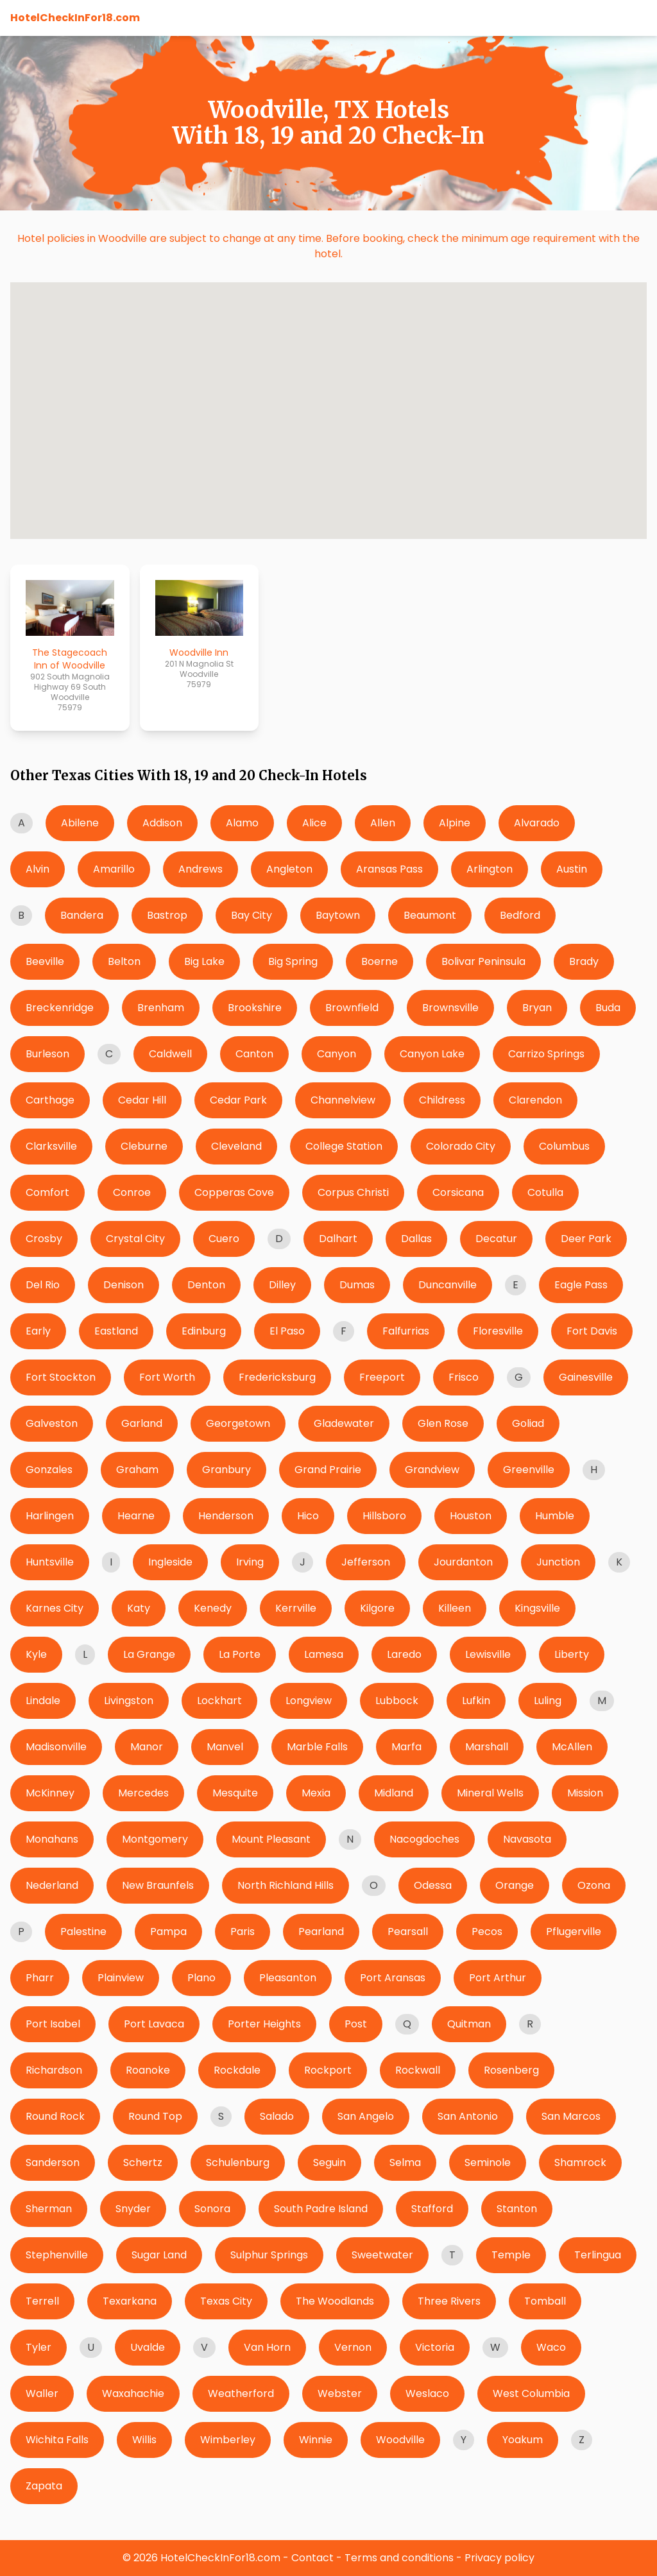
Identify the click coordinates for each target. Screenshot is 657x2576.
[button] (328, 479)
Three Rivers (449, 2301)
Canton (254, 1053)
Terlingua (597, 2255)
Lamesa (323, 1654)
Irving (250, 1562)
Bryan (537, 1007)
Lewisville (488, 1654)
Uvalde (147, 2347)
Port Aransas (392, 1977)
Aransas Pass (389, 869)
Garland (141, 1423)
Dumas (357, 1284)
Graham (137, 1469)
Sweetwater (382, 2255)
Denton (206, 1284)
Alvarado (536, 822)
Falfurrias (405, 1331)
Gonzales (49, 1469)
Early (38, 1331)
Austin (571, 869)
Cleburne (144, 1146)
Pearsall (408, 1931)
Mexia (316, 1793)
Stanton (517, 2208)
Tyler (38, 2347)
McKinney (50, 1793)
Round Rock (55, 2116)
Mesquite (235, 1793)
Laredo (404, 1654)
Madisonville (56, 1746)
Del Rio (43, 1284)
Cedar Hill (142, 1100)
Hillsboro (384, 1515)
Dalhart (338, 1238)
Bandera (81, 915)
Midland (393, 1793)
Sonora (212, 2208)
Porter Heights (264, 2024)
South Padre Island (321, 2208)
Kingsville (537, 1608)
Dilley (282, 1284)
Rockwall (417, 2070)
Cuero (224, 1238)
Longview (309, 1700)
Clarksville (51, 1146)
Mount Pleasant (271, 1839)
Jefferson (365, 1562)
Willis (144, 2439)
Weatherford (241, 2393)
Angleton (289, 869)
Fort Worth (167, 1377)
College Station (343, 1146)
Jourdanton (463, 1562)
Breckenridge (60, 1007)
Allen (382, 822)
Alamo (242, 822)
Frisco (463, 1377)
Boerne (379, 961)
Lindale (43, 1700)
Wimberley (227, 2439)
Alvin (37, 869)
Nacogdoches (424, 1839)
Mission (585, 1793)
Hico (308, 1515)
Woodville (400, 2439)
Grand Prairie (327, 1469)
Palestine (83, 1931)
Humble (554, 1515)
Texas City (226, 2301)
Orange (514, 1885)
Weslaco (427, 2393)
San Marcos (571, 2116)
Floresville (498, 1331)
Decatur (496, 1238)
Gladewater (344, 1423)
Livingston (128, 1700)
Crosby (44, 1238)
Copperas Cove (234, 1192)
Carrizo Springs (546, 1053)
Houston (470, 1515)
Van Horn (267, 2347)
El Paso (287, 1331)
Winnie (315, 2439)
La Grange (149, 1654)
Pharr (40, 1977)
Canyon (336, 1053)
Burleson (47, 1053)
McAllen (572, 1746)
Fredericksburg (277, 1377)
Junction (558, 1562)
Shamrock (580, 2162)
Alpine (454, 822)
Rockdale (237, 2070)
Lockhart (219, 1700)
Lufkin (476, 1700)
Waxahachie (133, 2393)
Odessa (433, 1885)
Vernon (352, 2347)
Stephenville (57, 2255)
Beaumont (430, 915)
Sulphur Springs (269, 2255)
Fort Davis (592, 1331)
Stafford (432, 2208)
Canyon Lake (432, 1053)
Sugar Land (159, 2255)
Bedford (520, 915)
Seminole (488, 2162)
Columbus (564, 1146)
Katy (138, 1608)
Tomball (545, 2301)
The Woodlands (335, 2301)
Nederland (52, 1885)
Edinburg (204, 1331)
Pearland (321, 1931)
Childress (442, 1100)
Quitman (469, 2024)
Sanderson (53, 2162)
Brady (584, 961)
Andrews (200, 869)
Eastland (116, 1331)
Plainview (121, 1977)
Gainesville (586, 1377)
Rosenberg (511, 2070)
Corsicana (458, 1192)
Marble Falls (317, 1746)
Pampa (168, 1931)
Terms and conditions (399, 2557)
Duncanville (447, 1284)
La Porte (239, 1654)
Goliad (528, 1423)
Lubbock (396, 1700)
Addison (162, 822)
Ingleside (170, 1562)
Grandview (432, 1469)
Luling (547, 1700)
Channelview (343, 1100)
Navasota (527, 1839)
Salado (277, 2116)
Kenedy (213, 1608)
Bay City (251, 915)
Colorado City (460, 1146)
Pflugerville (573, 1931)
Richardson (54, 2070)
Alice (314, 822)
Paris (242, 1931)
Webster (340, 2393)
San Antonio (468, 2116)
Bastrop (167, 915)
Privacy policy (499, 2557)
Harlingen (50, 1515)
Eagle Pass (581, 1284)
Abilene (80, 822)
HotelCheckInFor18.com (75, 17)
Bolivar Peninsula (483, 961)
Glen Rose (443, 1423)
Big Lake (204, 961)
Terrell (42, 2301)
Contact (312, 2557)
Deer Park (586, 1238)
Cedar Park (238, 1100)
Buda (607, 1007)
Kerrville (295, 1608)
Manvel (225, 1746)
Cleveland (236, 1146)
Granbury (226, 1469)
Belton (124, 961)
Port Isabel (53, 2024)
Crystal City (135, 1238)
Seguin (329, 2162)
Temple (511, 2255)
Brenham (160, 1007)
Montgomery (155, 1839)
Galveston (52, 1423)
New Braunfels (158, 1885)
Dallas (416, 1238)
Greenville (528, 1469)
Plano (201, 1977)
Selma (405, 2162)
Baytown (338, 915)
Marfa (406, 1746)
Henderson (225, 1515)
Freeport (382, 1377)
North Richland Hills (285, 1885)
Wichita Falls (57, 2439)
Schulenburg (237, 2162)
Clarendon (535, 1100)
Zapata (44, 2485)
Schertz (142, 2162)
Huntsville (50, 1562)
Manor (146, 1746)
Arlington (489, 869)
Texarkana (130, 2301)
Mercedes (143, 1793)
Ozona (593, 1885)
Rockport (328, 2070)
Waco (551, 2347)
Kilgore (377, 1608)
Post (356, 2024)
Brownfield (352, 1007)
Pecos (487, 1931)
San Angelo (365, 2116)
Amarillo (114, 869)
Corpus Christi (353, 1192)
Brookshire (255, 1007)
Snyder (133, 2208)
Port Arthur (497, 1977)
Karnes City (54, 1608)
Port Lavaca (154, 2024)
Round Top (155, 2116)
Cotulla (545, 1192)
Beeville (45, 961)
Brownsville (450, 1007)
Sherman (49, 2208)
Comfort (47, 1192)
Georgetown (238, 1423)
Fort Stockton (61, 1377)
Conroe (132, 1192)
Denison (123, 1284)
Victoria (434, 2347)
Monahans (52, 1839)
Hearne (136, 1515)
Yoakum (522, 2439)
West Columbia (531, 2393)
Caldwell (170, 1053)
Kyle (36, 1654)
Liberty (571, 1654)
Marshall (486, 1746)
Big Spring (293, 961)
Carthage (50, 1100)
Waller (42, 2393)
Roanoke (148, 2070)
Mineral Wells (490, 1793)
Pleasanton (287, 1977)
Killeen (454, 1608)
